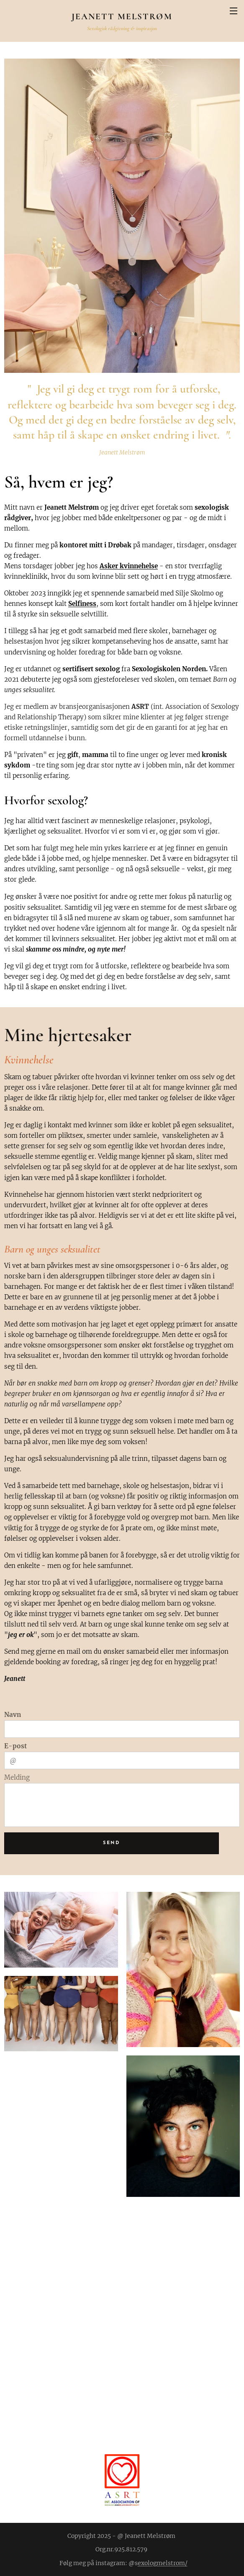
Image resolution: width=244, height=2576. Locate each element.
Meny (233, 10)
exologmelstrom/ (162, 2563)
